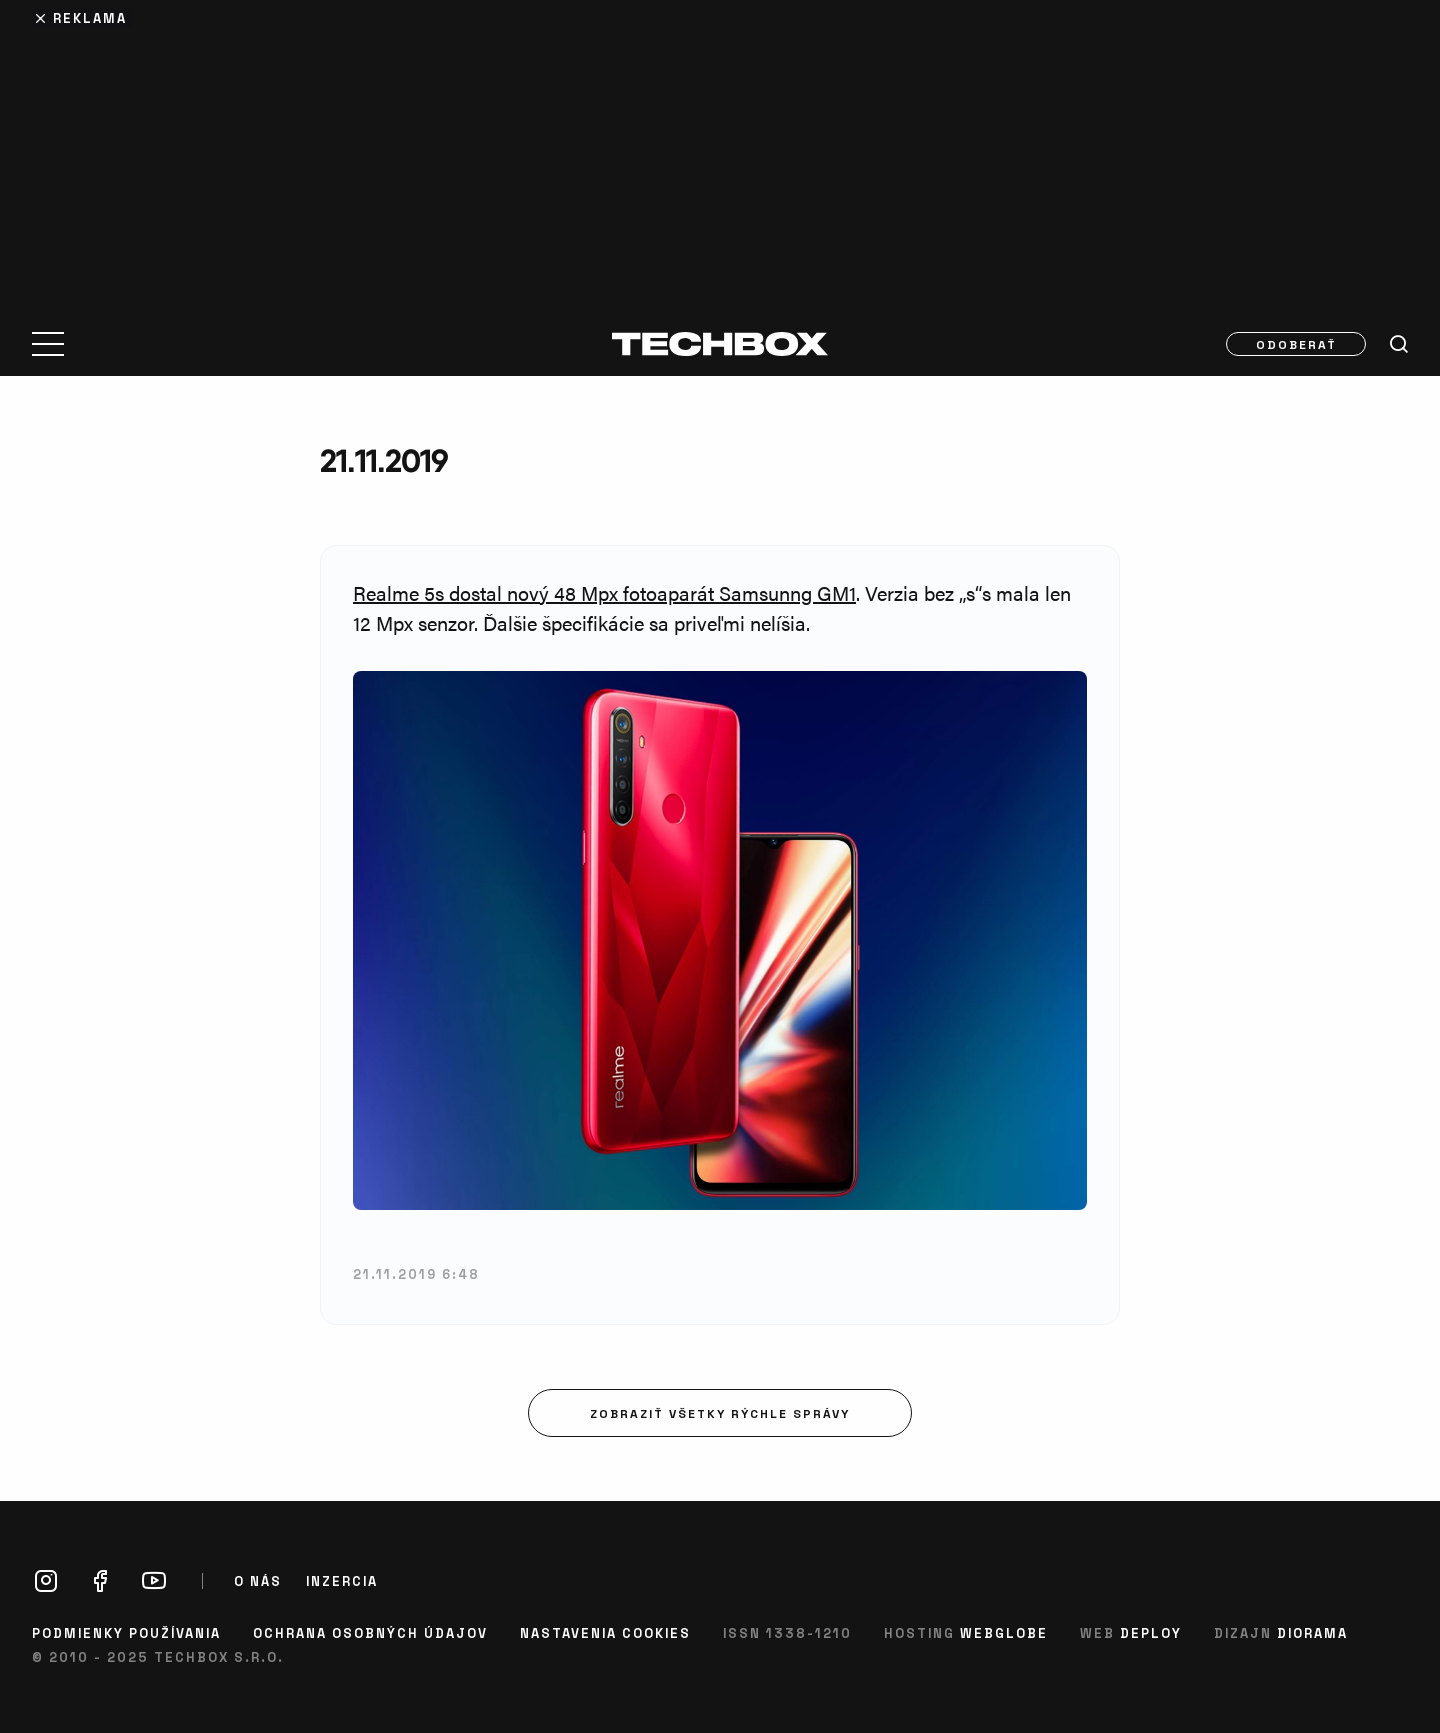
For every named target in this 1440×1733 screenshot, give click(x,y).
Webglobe (1004, 1632)
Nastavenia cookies (605, 1632)
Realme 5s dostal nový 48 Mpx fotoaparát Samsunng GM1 (604, 592)
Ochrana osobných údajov (370, 1632)
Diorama (1312, 1632)
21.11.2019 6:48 (416, 1273)
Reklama (90, 17)
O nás (258, 1581)
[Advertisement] (720, 152)
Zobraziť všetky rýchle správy (720, 1413)
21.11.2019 (384, 460)
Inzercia (342, 1581)
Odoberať (1296, 344)
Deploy (1151, 1632)
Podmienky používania (126, 1632)
